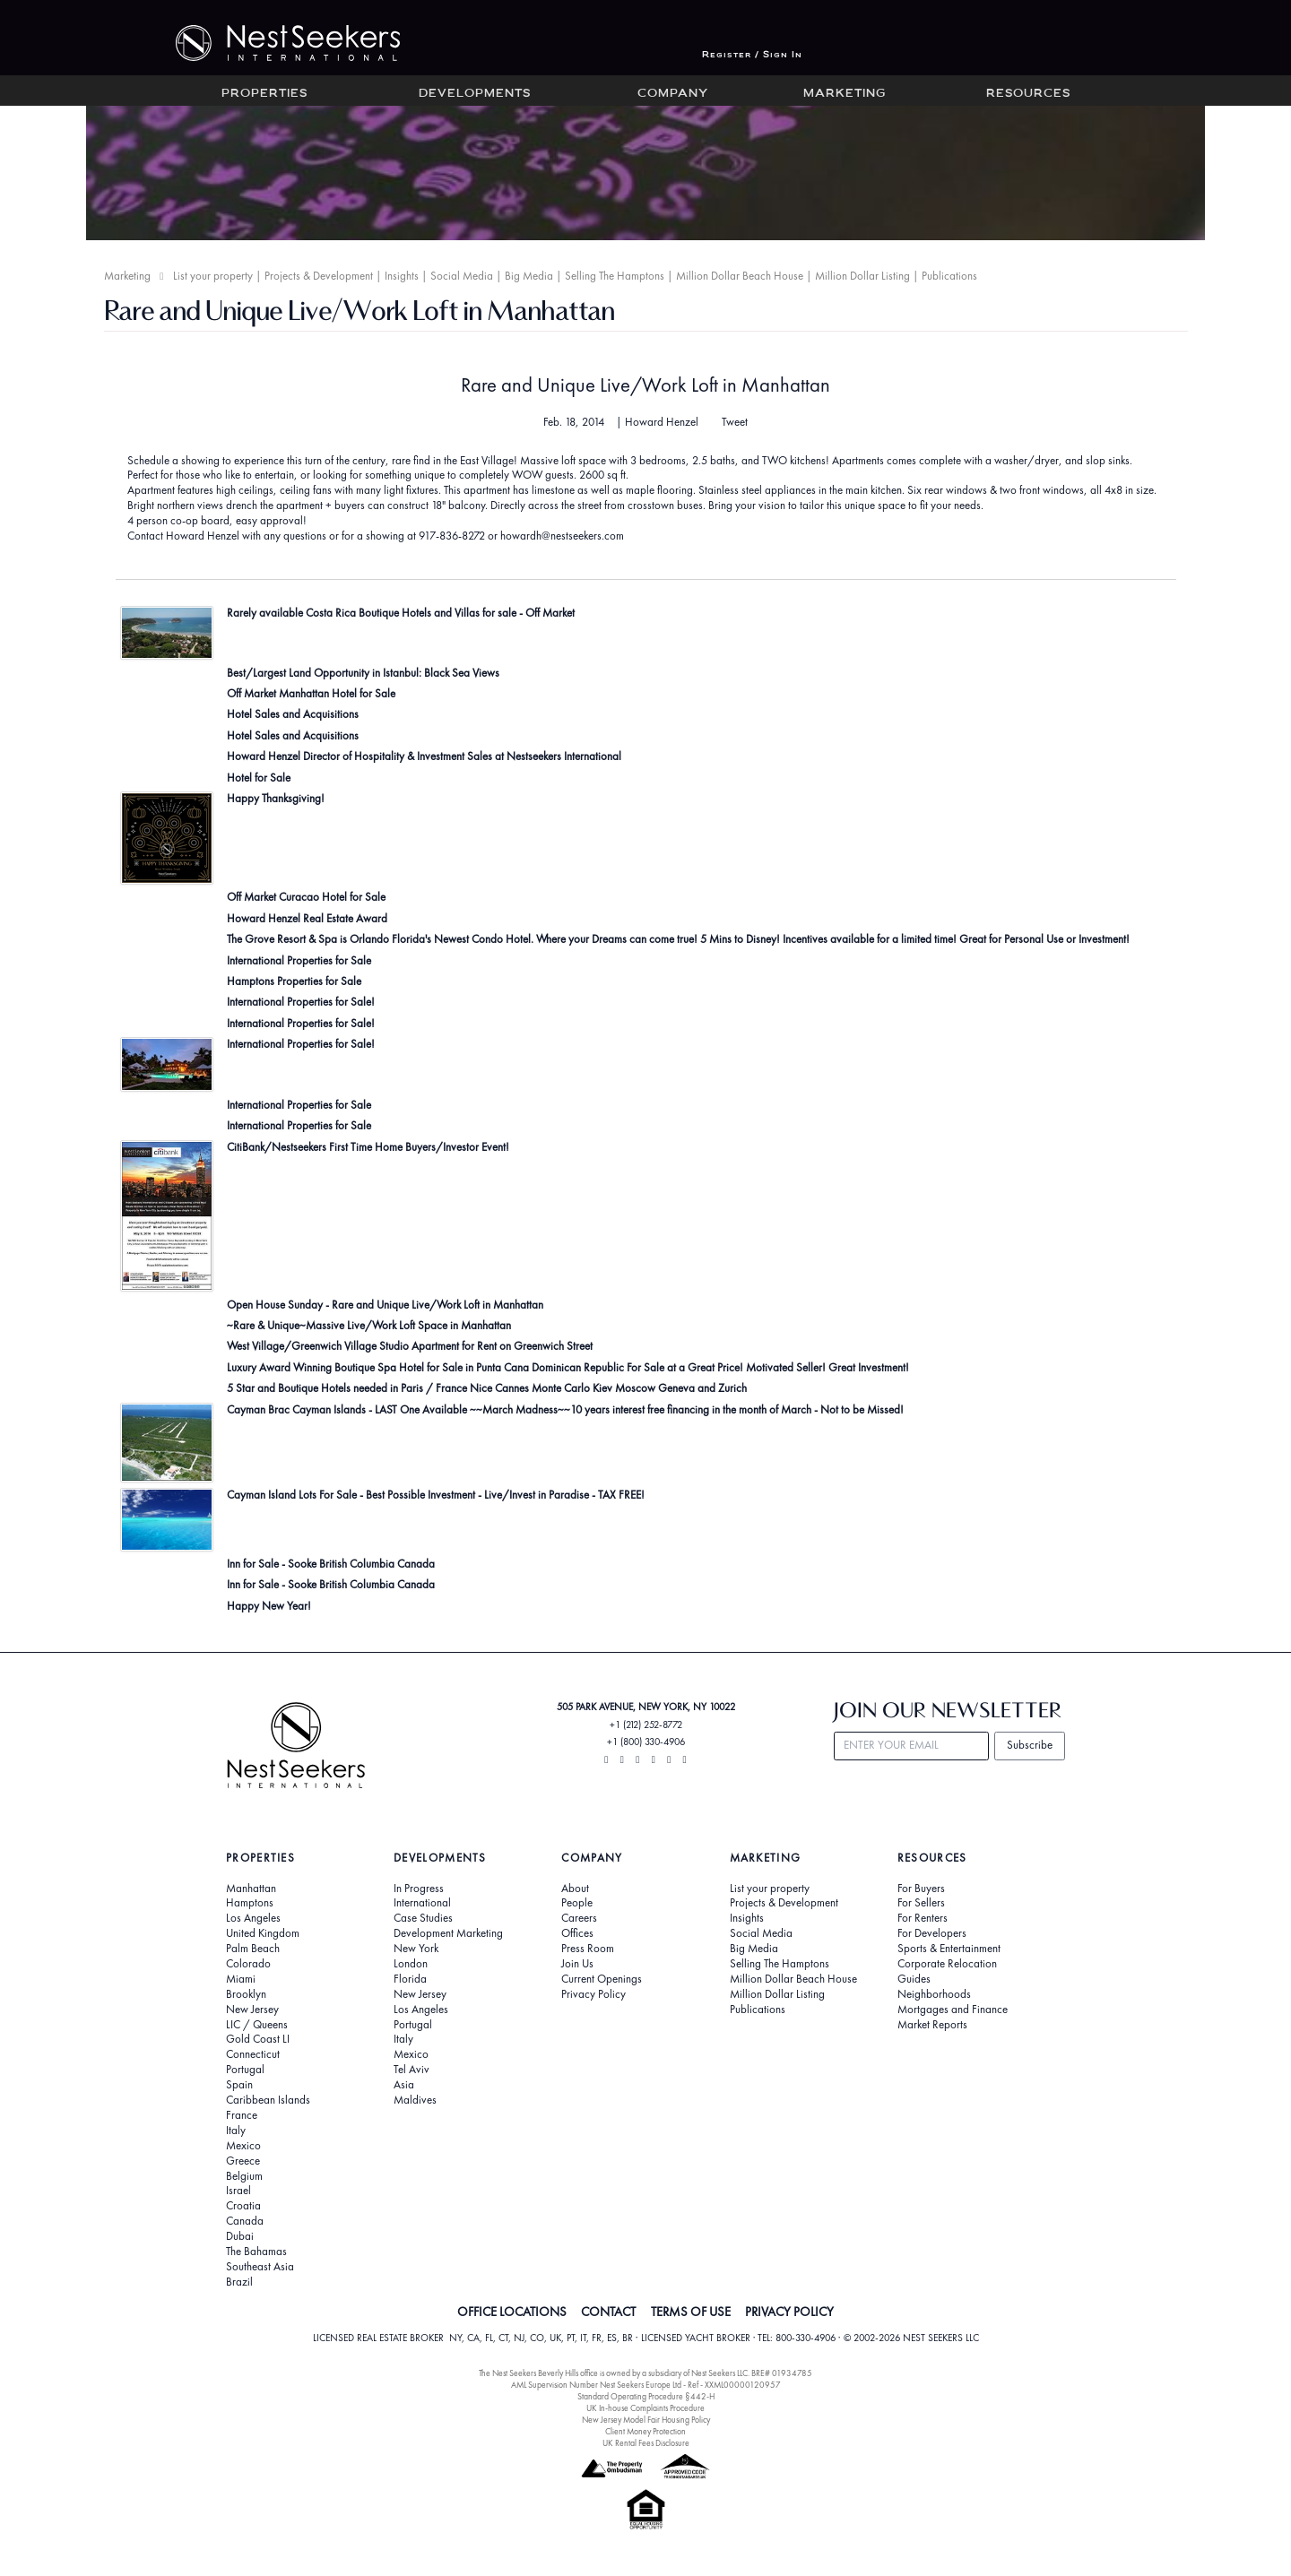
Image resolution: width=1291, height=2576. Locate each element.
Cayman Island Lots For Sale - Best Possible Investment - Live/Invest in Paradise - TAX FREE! (436, 1494)
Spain (239, 2085)
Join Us (577, 1964)
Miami (241, 1979)
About (575, 1888)
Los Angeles (253, 1918)
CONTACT (608, 2312)
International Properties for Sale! (301, 1001)
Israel (238, 2190)
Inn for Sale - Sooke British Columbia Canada (331, 1563)
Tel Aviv (411, 2069)
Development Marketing (448, 1933)
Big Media (529, 275)
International (422, 1903)
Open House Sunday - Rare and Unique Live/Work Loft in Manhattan (385, 1304)
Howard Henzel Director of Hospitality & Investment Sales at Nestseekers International (424, 756)
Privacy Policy (593, 1994)
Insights (402, 275)
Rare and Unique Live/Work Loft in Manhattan (645, 385)
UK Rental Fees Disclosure (645, 2443)
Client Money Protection (645, 2431)
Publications (949, 275)
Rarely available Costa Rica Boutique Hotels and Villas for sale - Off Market (401, 612)
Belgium (244, 2176)
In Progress (419, 1888)
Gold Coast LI (258, 2039)
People (577, 1903)
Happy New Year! (269, 1605)
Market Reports (932, 2025)
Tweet (735, 422)
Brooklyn (246, 1994)
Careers (579, 1918)
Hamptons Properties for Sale (294, 981)
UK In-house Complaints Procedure (645, 2408)
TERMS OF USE (691, 2312)
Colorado (248, 1964)
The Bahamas (256, 2251)
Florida (410, 1979)
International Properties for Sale (299, 960)
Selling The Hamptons (614, 275)
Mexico (243, 2146)
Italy (236, 2130)
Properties (264, 94)
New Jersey (252, 2009)
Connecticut (253, 2054)
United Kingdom (262, 1933)
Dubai (240, 2236)
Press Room (587, 1948)
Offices (577, 1933)
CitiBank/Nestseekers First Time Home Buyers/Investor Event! (368, 1146)
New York (416, 1948)
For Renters (922, 1918)
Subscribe (1030, 1744)
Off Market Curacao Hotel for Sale (306, 896)
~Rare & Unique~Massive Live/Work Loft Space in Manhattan (369, 1325)
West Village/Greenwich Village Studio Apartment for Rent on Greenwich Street (410, 1345)
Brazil (239, 2282)
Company (672, 94)
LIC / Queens (257, 2025)
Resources (1028, 94)
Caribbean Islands (268, 2100)
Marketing (844, 94)
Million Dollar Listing (862, 275)
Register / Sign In (752, 55)
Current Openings (601, 1979)
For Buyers (921, 1888)
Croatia (243, 2206)
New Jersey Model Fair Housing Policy (646, 2419)
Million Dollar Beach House (739, 275)
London (411, 1964)
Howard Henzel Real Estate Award (307, 918)
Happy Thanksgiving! (276, 798)
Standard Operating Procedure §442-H (646, 2396)
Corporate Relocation (947, 1964)
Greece (243, 2161)
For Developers (931, 1933)
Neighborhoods (934, 1994)
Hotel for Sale (258, 777)
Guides (914, 1979)
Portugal (245, 2069)
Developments (475, 94)
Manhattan (251, 1888)
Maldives (415, 2100)
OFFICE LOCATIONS (512, 2312)
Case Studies (423, 1918)
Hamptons (249, 1903)
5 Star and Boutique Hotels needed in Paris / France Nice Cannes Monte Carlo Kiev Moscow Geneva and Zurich (487, 1388)
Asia (404, 2085)
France (241, 2115)
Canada (245, 2221)
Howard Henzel (661, 421)
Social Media (461, 275)
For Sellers (921, 1903)
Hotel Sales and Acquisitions (293, 714)
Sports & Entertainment (949, 1948)
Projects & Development (318, 275)
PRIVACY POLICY (789, 2312)
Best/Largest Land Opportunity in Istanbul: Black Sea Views (363, 672)
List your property (213, 275)
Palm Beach (253, 1948)
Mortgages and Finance (952, 2009)
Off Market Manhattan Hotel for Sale (311, 693)
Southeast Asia (260, 2267)
